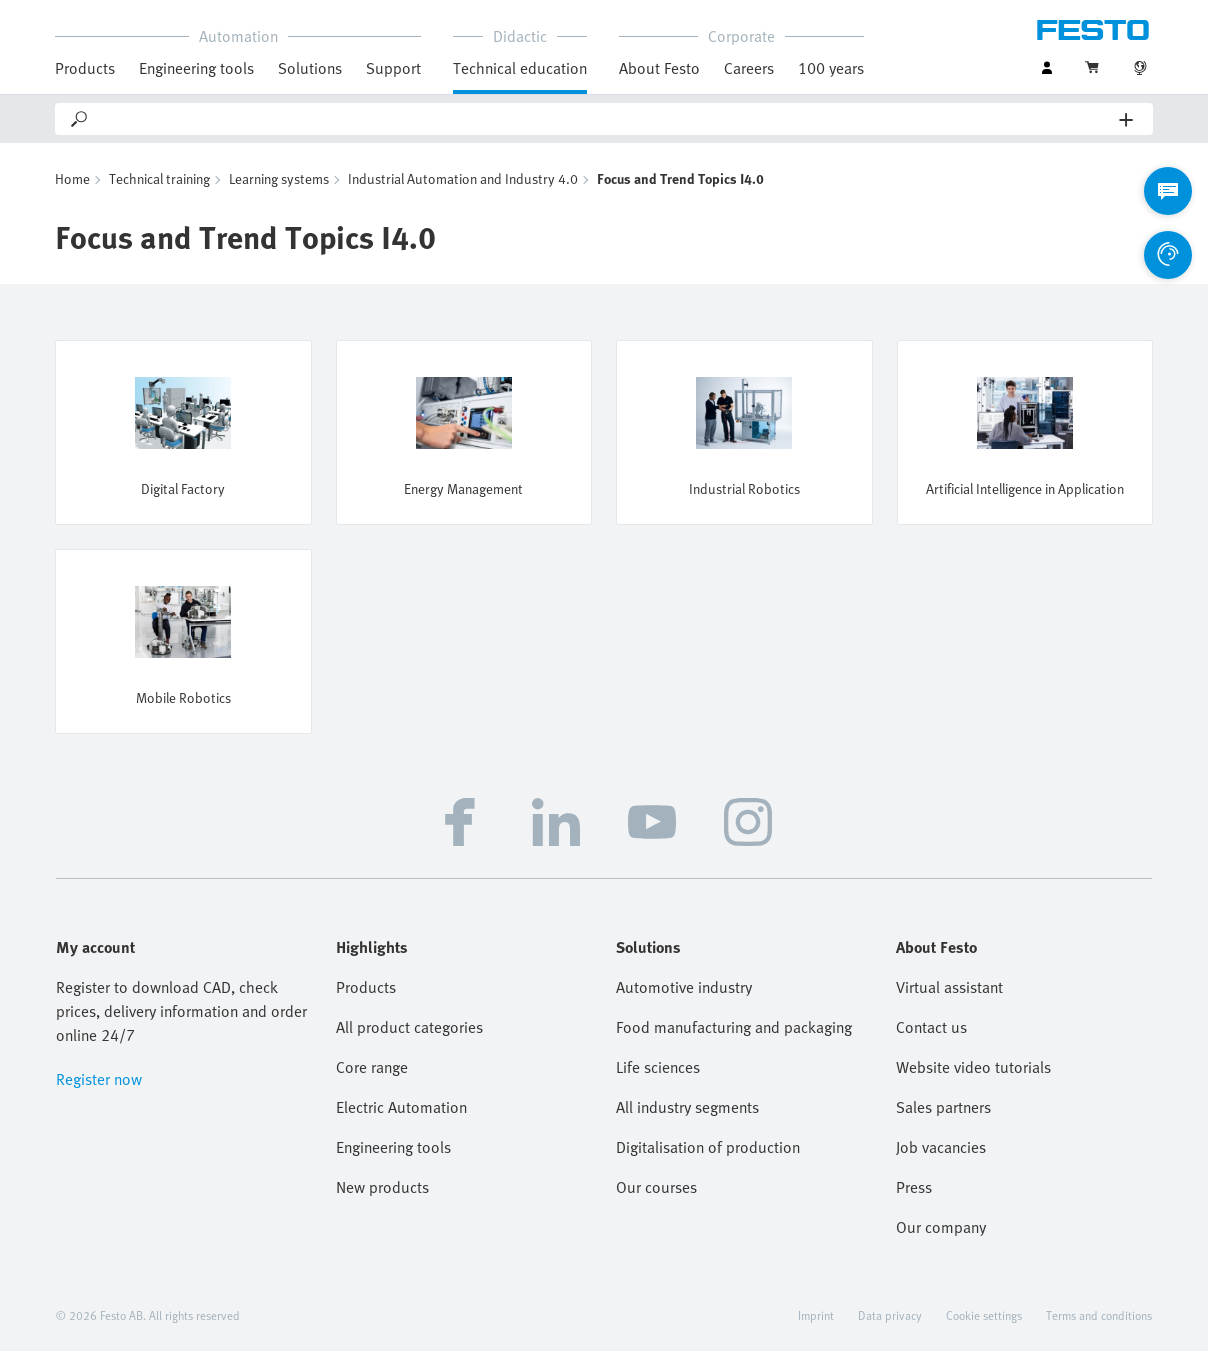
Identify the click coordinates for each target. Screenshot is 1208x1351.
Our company (941, 1227)
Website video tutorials (973, 1067)
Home (72, 178)
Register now (99, 1079)
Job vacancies (941, 1147)
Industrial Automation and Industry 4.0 (463, 178)
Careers (749, 68)
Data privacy (890, 1315)
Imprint (816, 1315)
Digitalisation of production (708, 1147)
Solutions (310, 68)
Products (85, 68)
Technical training (159, 178)
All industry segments (687, 1107)
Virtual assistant (949, 987)
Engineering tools (196, 68)
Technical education (520, 68)
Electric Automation (401, 1107)
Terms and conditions (1099, 1315)
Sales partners (943, 1107)
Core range (372, 1067)
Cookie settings (984, 1315)
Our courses (656, 1187)
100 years (831, 68)
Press (914, 1187)
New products (382, 1187)
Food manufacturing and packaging (734, 1027)
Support (393, 68)
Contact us (931, 1027)
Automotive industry (684, 987)
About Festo (659, 68)
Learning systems (279, 178)
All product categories (409, 1027)
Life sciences (658, 1067)
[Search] (605, 119)
